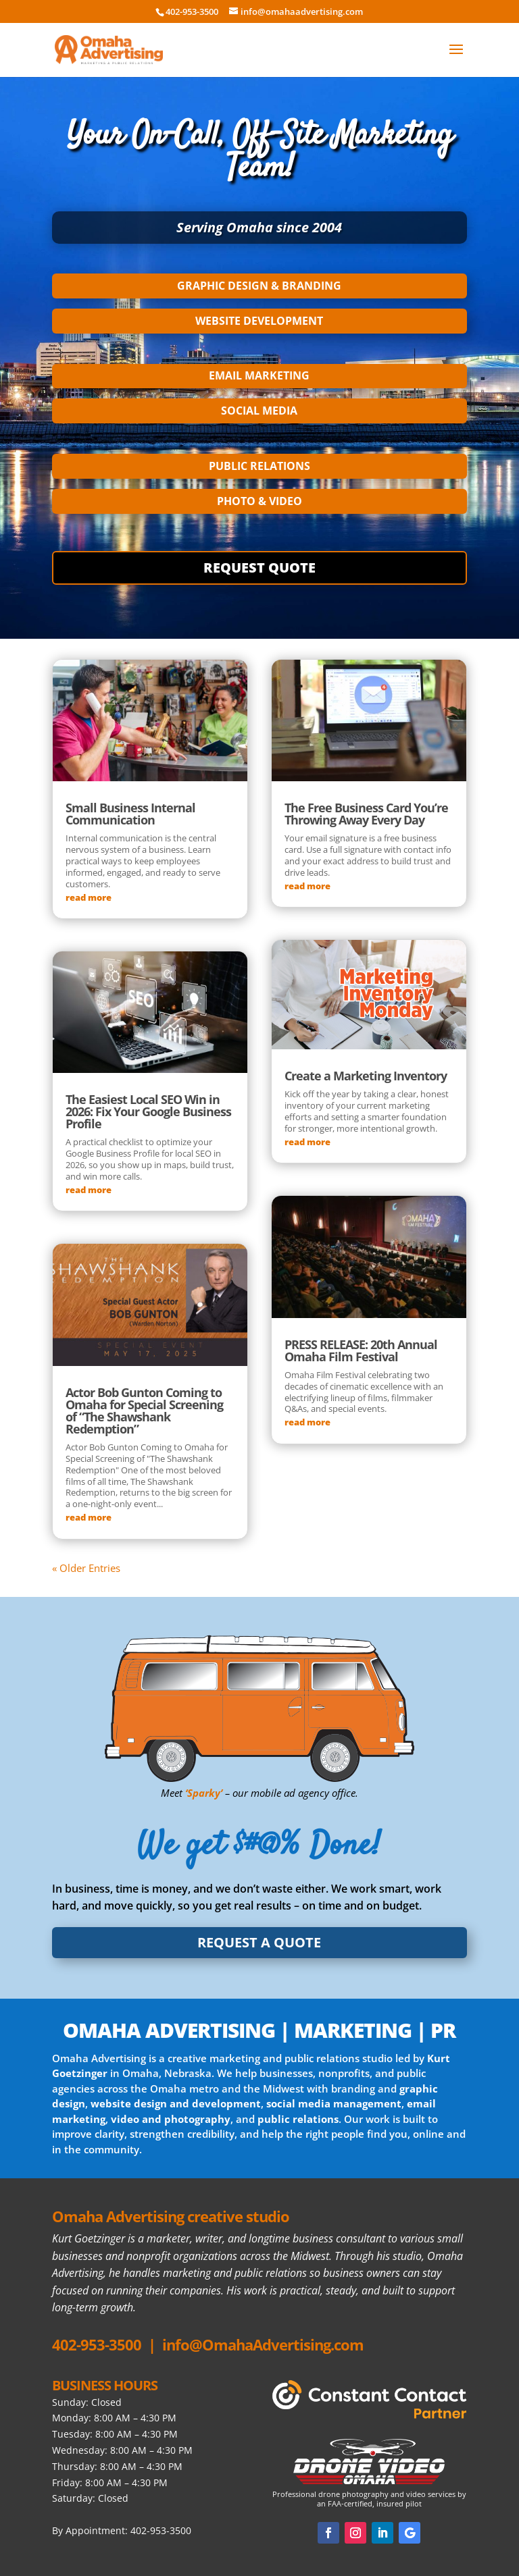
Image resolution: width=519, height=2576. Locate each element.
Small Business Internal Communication (130, 813)
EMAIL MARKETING (259, 375)
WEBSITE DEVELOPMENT (259, 320)
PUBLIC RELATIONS (259, 465)
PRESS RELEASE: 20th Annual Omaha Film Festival (361, 1350)
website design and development (176, 2103)
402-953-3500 (96, 2344)
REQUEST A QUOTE (259, 1942)
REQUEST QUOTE (259, 567)
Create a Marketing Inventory (366, 1076)
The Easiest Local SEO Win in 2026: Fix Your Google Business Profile (148, 1111)
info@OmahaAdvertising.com (263, 2344)
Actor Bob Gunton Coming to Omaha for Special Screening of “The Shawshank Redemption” (144, 1410)
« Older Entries (86, 1568)
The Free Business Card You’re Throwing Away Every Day (366, 813)
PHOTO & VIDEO (259, 501)
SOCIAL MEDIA (259, 410)
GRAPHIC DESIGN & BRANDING (259, 285)
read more (89, 897)
